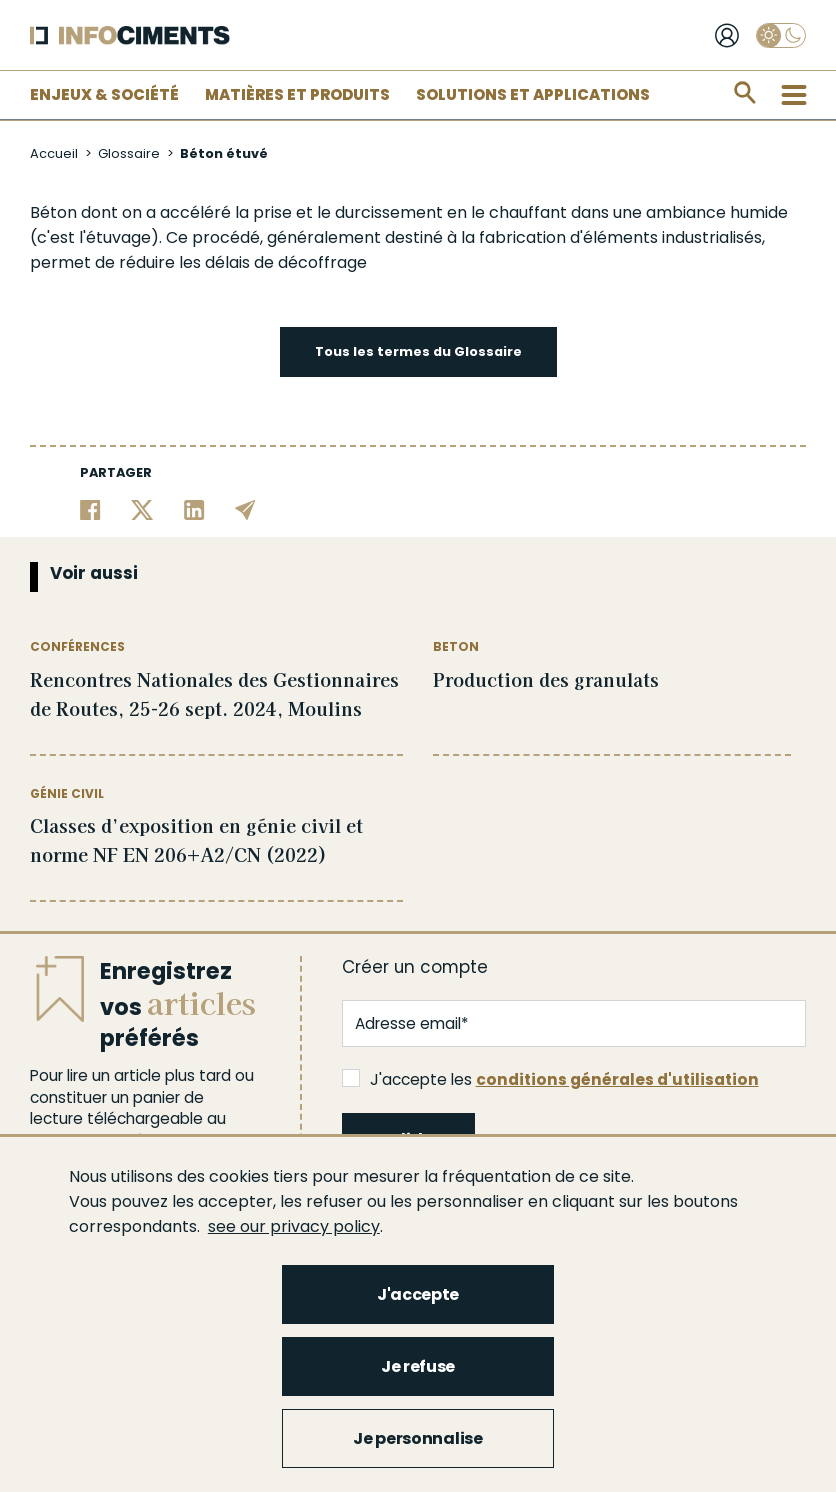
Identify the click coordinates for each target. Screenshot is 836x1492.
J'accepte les (550, 1079)
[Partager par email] (245, 508)
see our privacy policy (294, 1226)
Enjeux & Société (104, 94)
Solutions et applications (533, 94)
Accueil (54, 153)
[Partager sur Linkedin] (194, 508)
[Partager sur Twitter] (142, 508)
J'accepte (418, 1294)
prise (272, 212)
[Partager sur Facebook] (90, 508)
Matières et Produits (297, 94)
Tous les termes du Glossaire (418, 351)
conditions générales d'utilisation (617, 1079)
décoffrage (322, 262)
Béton (53, 212)
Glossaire (129, 153)
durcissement (389, 212)
